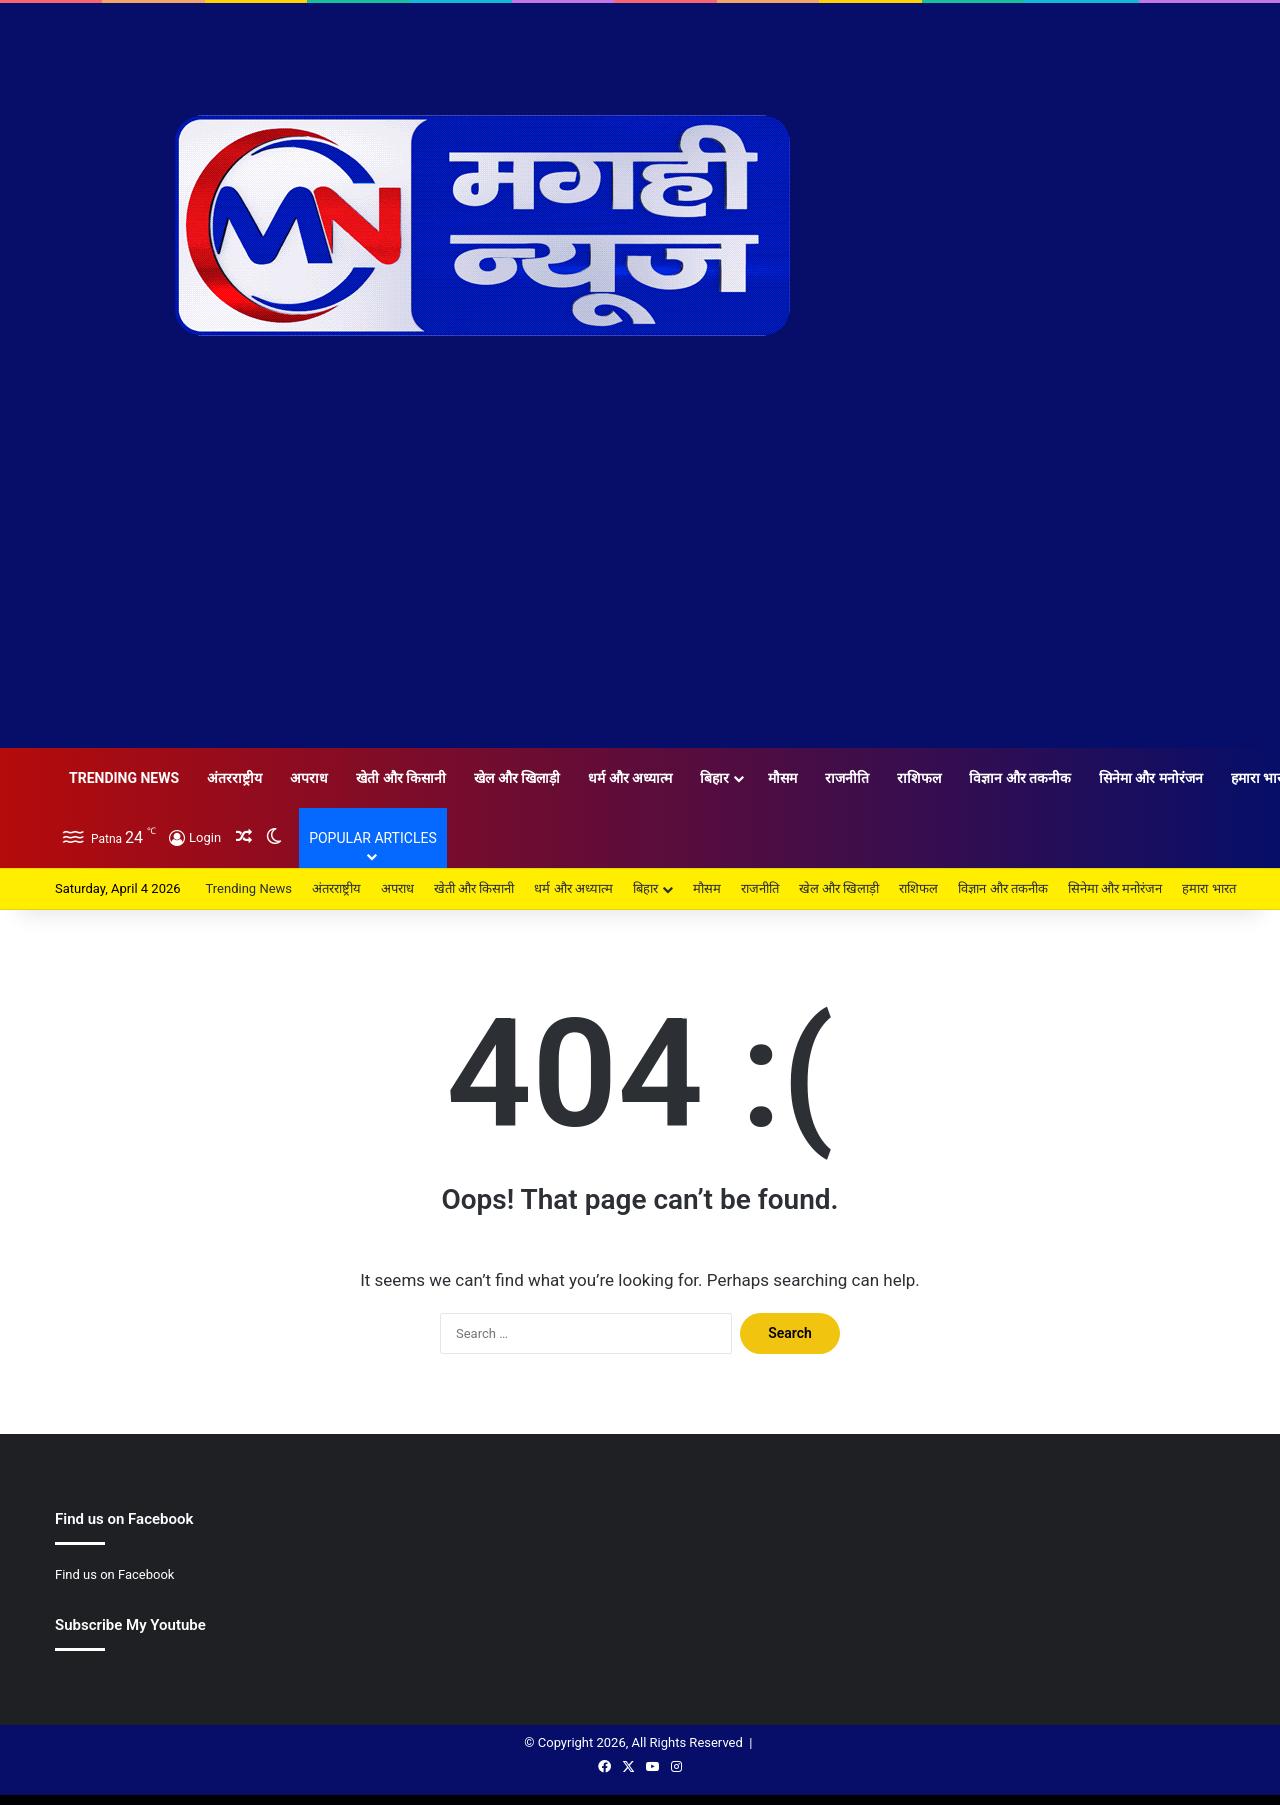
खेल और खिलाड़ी (517, 778)
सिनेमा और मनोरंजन (1151, 778)
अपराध (309, 778)
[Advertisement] (640, 598)
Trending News (124, 778)
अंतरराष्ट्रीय (234, 778)
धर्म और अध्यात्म (630, 778)
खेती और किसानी (401, 778)
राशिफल (919, 778)
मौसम (782, 778)
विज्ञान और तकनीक (1020, 778)
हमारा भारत (1208, 888)
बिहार (714, 778)
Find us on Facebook (114, 1574)
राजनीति (847, 778)
